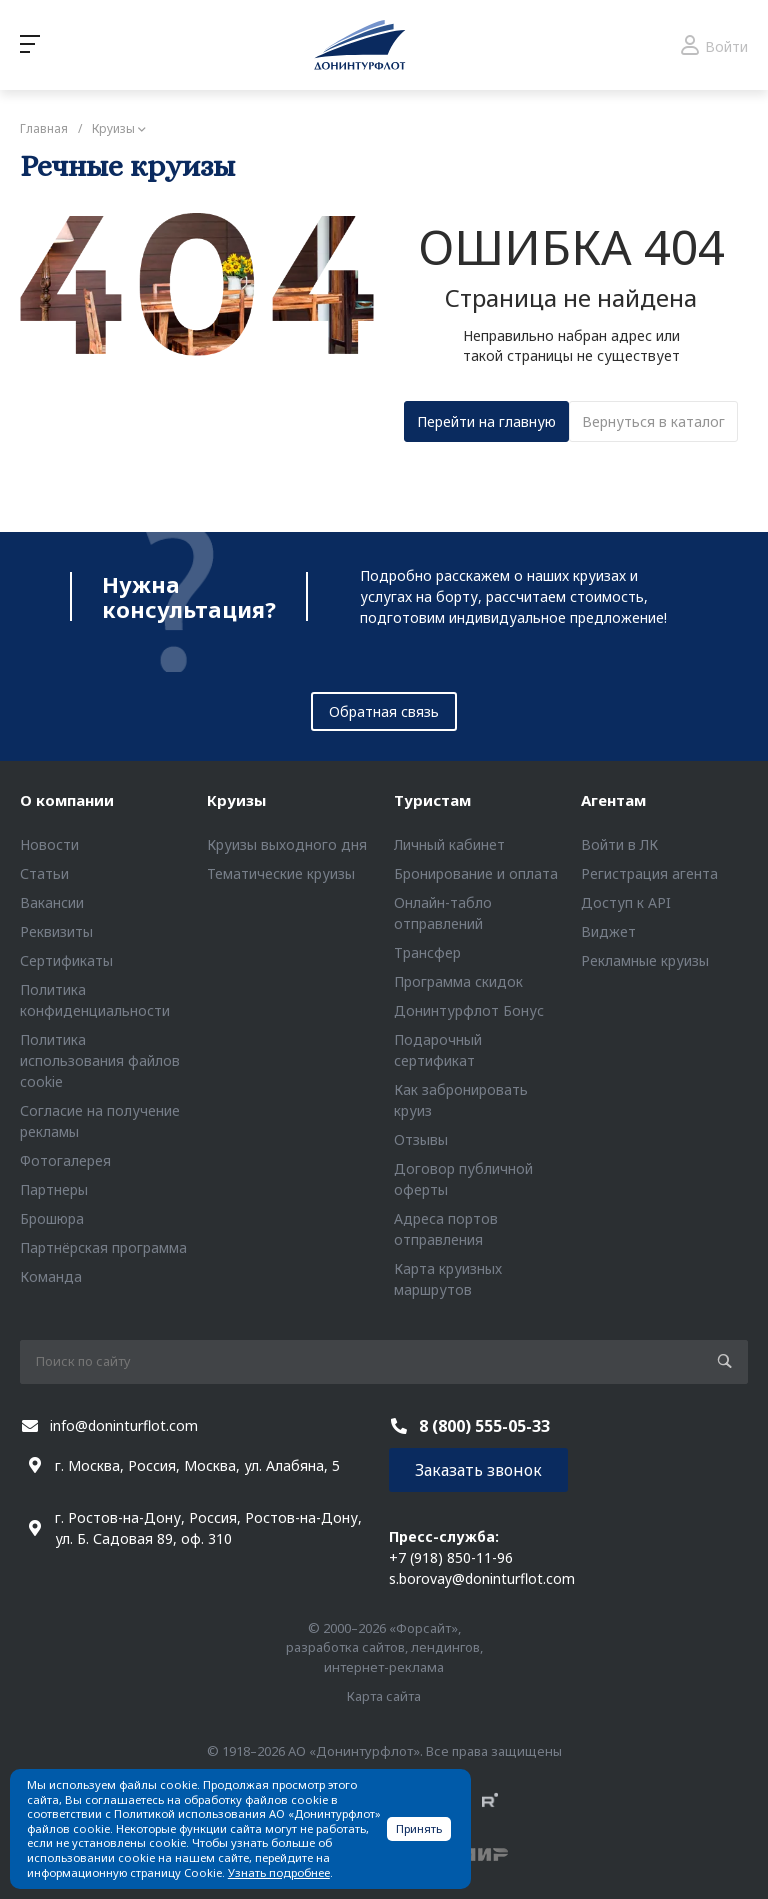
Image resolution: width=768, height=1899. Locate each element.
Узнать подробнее (279, 1872)
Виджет (608, 931)
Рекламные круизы (645, 960)
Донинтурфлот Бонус (469, 1010)
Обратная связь (384, 711)
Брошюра (52, 1218)
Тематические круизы (281, 873)
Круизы (236, 800)
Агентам (613, 800)
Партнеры (54, 1189)
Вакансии (52, 902)
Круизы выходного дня (287, 844)
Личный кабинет (449, 844)
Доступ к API (626, 902)
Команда (51, 1276)
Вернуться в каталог (653, 421)
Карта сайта (384, 1696)
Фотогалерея (65, 1160)
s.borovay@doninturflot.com (482, 1578)
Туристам (432, 800)
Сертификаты (66, 960)
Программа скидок (458, 981)
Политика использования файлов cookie (100, 1060)
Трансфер (427, 952)
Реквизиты (56, 931)
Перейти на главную (486, 421)
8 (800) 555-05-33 (484, 1426)
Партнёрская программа (103, 1247)
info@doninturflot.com (124, 1425)
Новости (49, 844)
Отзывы (421, 1139)
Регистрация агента (649, 873)
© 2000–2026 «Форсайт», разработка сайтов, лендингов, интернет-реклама (384, 1647)
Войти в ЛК (619, 844)
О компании (67, 800)
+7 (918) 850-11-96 (451, 1557)
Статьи (44, 873)
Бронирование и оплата (476, 873)
